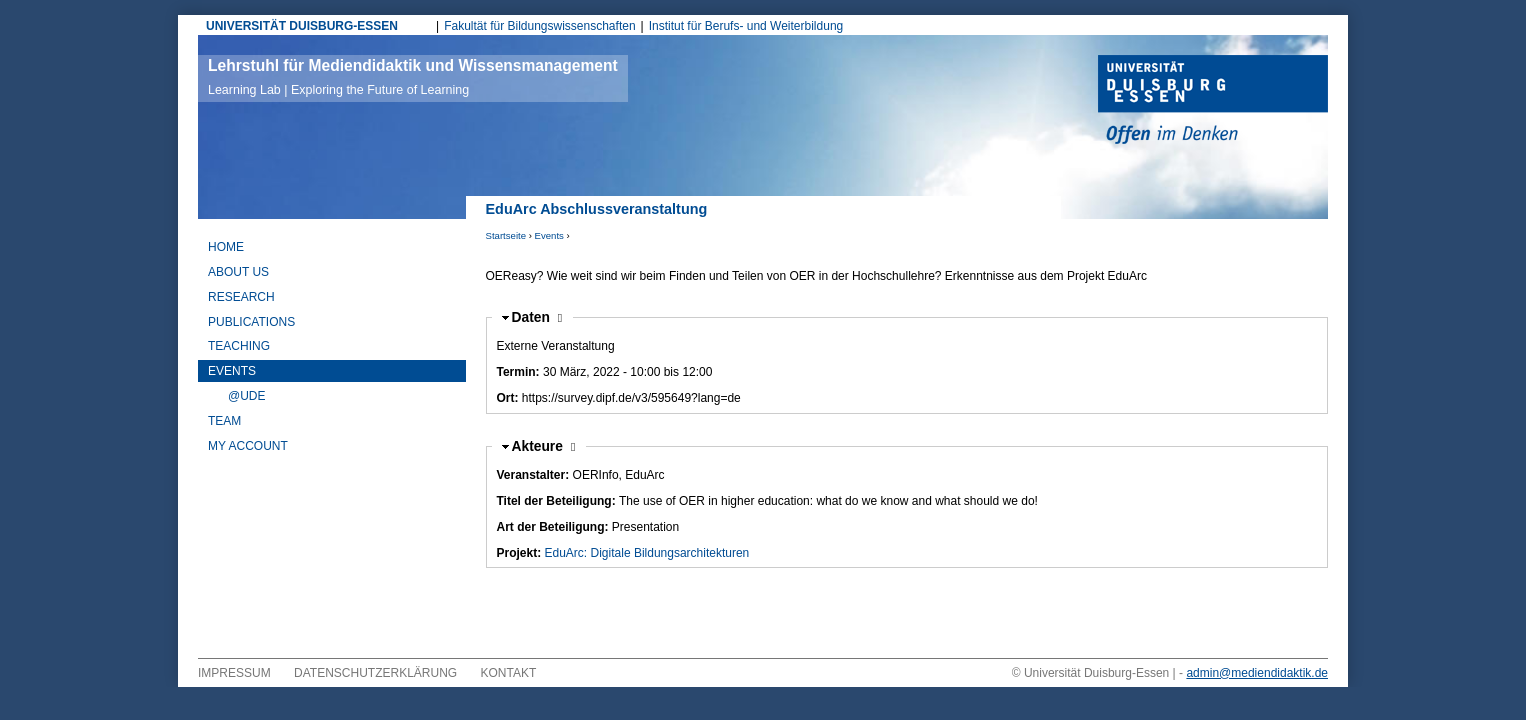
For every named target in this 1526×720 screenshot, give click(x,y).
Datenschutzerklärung (375, 673)
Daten (537, 317)
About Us (238, 272)
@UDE (247, 396)
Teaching (239, 346)
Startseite (506, 235)
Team (224, 421)
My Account (248, 446)
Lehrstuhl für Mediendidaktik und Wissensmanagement (413, 77)
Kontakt (509, 673)
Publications (251, 322)
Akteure (544, 446)
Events (549, 235)
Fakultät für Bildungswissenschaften (539, 26)
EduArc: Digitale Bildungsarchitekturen (647, 553)
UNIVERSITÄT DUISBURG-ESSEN (302, 26)
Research (241, 297)
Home (226, 247)
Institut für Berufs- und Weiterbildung (746, 26)
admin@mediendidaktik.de (1257, 673)
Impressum (234, 673)
